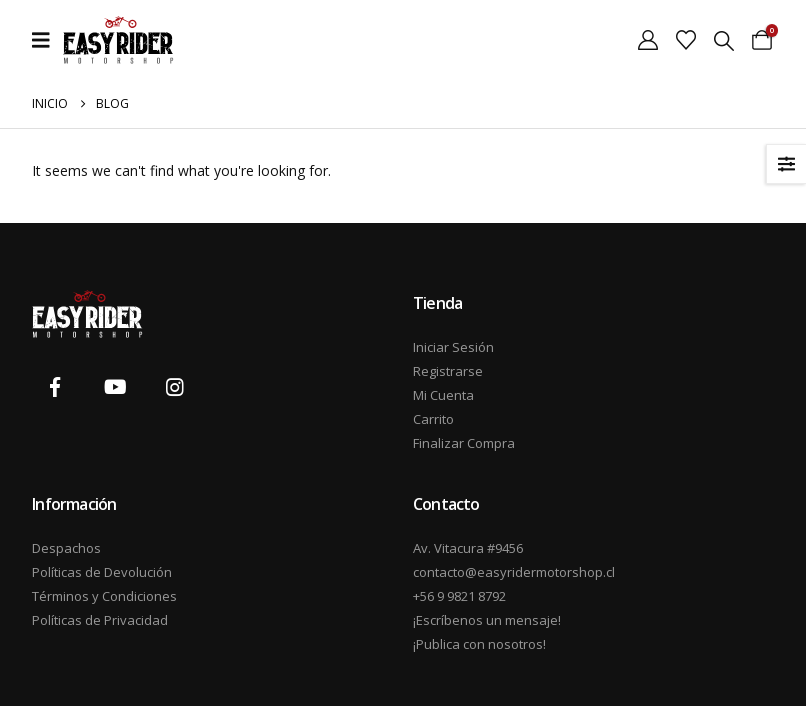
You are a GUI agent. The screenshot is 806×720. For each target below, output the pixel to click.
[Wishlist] (686, 40)
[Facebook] (55, 388)
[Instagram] (175, 388)
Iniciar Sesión (453, 347)
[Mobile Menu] (47, 40)
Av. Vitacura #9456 (468, 548)
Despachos (66, 548)
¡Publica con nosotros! (479, 644)
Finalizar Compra (464, 443)
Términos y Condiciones (104, 596)
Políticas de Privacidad (100, 620)
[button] (724, 41)
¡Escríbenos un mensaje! (487, 620)
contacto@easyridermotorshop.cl (503, 572)
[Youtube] (115, 388)
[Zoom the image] (87, 301)
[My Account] (648, 40)
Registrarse (448, 371)
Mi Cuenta (443, 395)
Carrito (433, 419)
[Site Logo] (118, 40)
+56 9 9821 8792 (459, 596)
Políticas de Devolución (102, 572)
